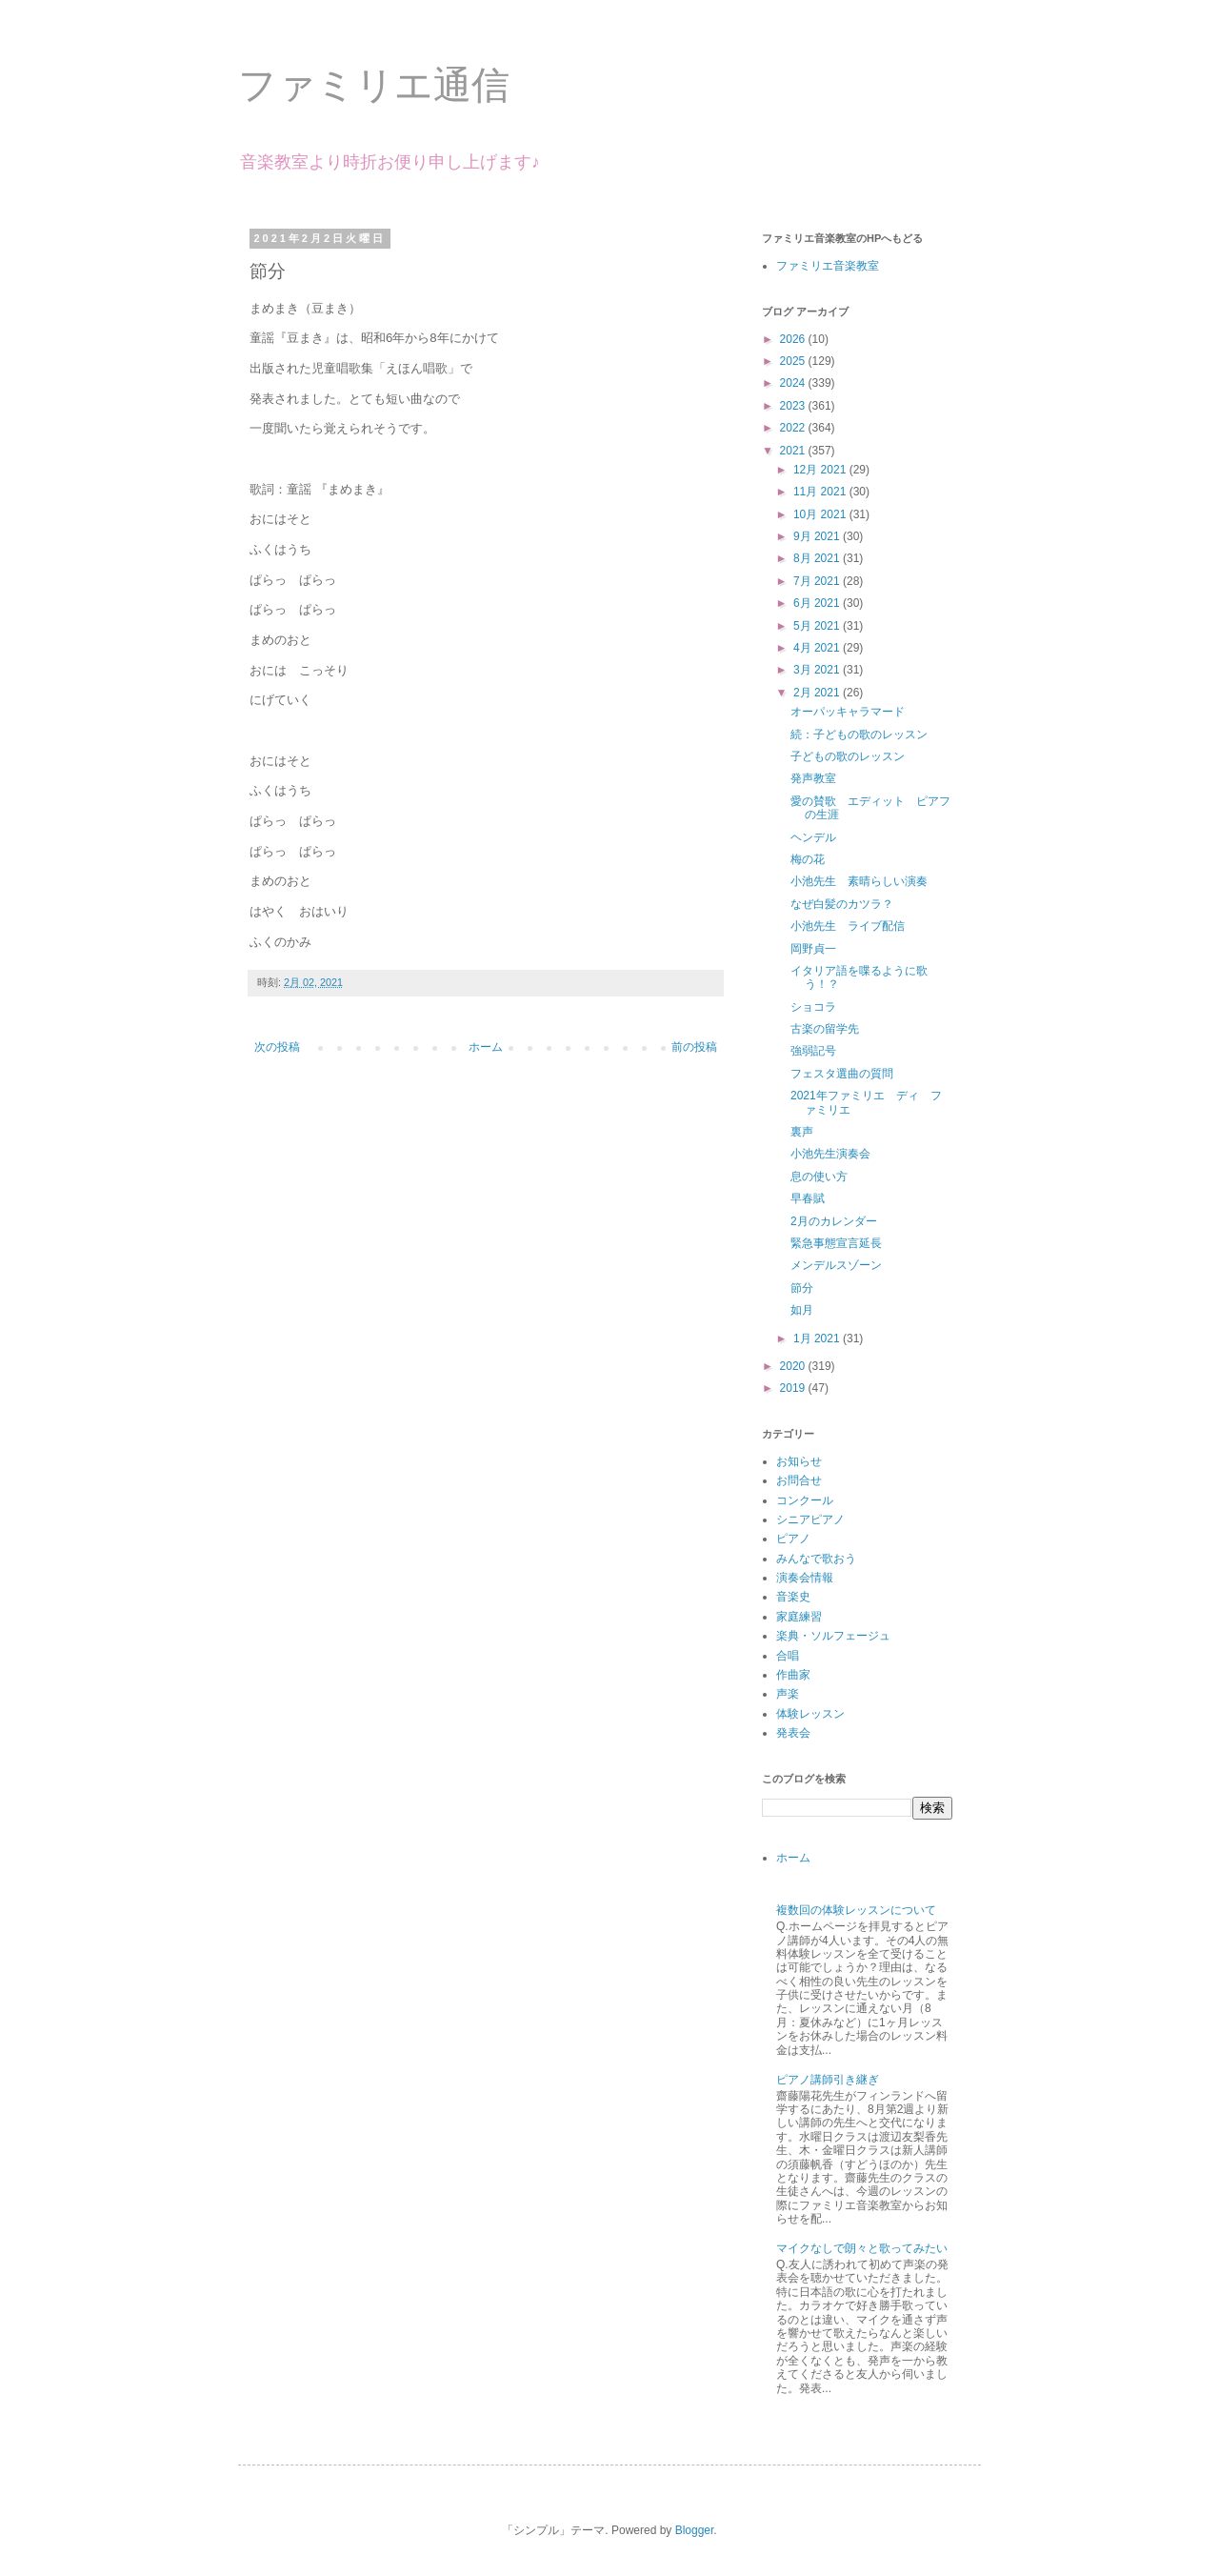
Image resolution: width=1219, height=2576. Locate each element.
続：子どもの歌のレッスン (859, 734)
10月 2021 (821, 514)
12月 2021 (821, 469)
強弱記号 (813, 1050)
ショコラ (813, 1007)
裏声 (801, 1131)
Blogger (694, 2530)
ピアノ (793, 1538)
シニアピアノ (810, 1519)
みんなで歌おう (816, 1558)
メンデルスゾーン (836, 1265)
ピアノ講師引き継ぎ (827, 2079)
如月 (801, 1310)
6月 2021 (818, 603)
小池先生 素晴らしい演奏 (859, 881)
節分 (801, 1288)
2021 (794, 450)
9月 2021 (818, 536)
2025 (794, 361)
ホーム (486, 1047)
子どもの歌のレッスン (847, 756)
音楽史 (793, 1596)
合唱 (787, 1655)
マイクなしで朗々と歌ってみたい (862, 2248)
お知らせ (799, 1461)
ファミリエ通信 (374, 85)
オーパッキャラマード (847, 711)
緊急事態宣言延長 (836, 1243)
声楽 (787, 1694)
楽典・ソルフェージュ (833, 1635)
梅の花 (807, 859)
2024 (794, 383)
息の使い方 (819, 1176)
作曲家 (793, 1674)
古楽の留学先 (824, 1029)
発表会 (793, 1733)
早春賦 (807, 1198)
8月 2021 (818, 558)
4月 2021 (818, 647)
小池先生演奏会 (830, 1153)
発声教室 (813, 778)
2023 (794, 406)
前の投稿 (694, 1047)
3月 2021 (818, 669)
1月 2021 (818, 1338)
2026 (794, 339)
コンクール (804, 1500)
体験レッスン (810, 1714)
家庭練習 (799, 1616)
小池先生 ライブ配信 (847, 926)
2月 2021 (818, 692)
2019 (794, 1388)
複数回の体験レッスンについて (856, 1910)
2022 (794, 427)
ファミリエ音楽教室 (827, 265)
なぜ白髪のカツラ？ (841, 904)
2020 (794, 1366)
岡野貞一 (813, 949)
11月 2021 (821, 491)
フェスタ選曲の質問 (841, 1073)
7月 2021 (818, 581)
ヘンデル (813, 837)
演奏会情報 (804, 1577)
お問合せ (799, 1480)
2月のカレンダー (833, 1221)
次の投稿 (277, 1047)
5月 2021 (818, 626)
